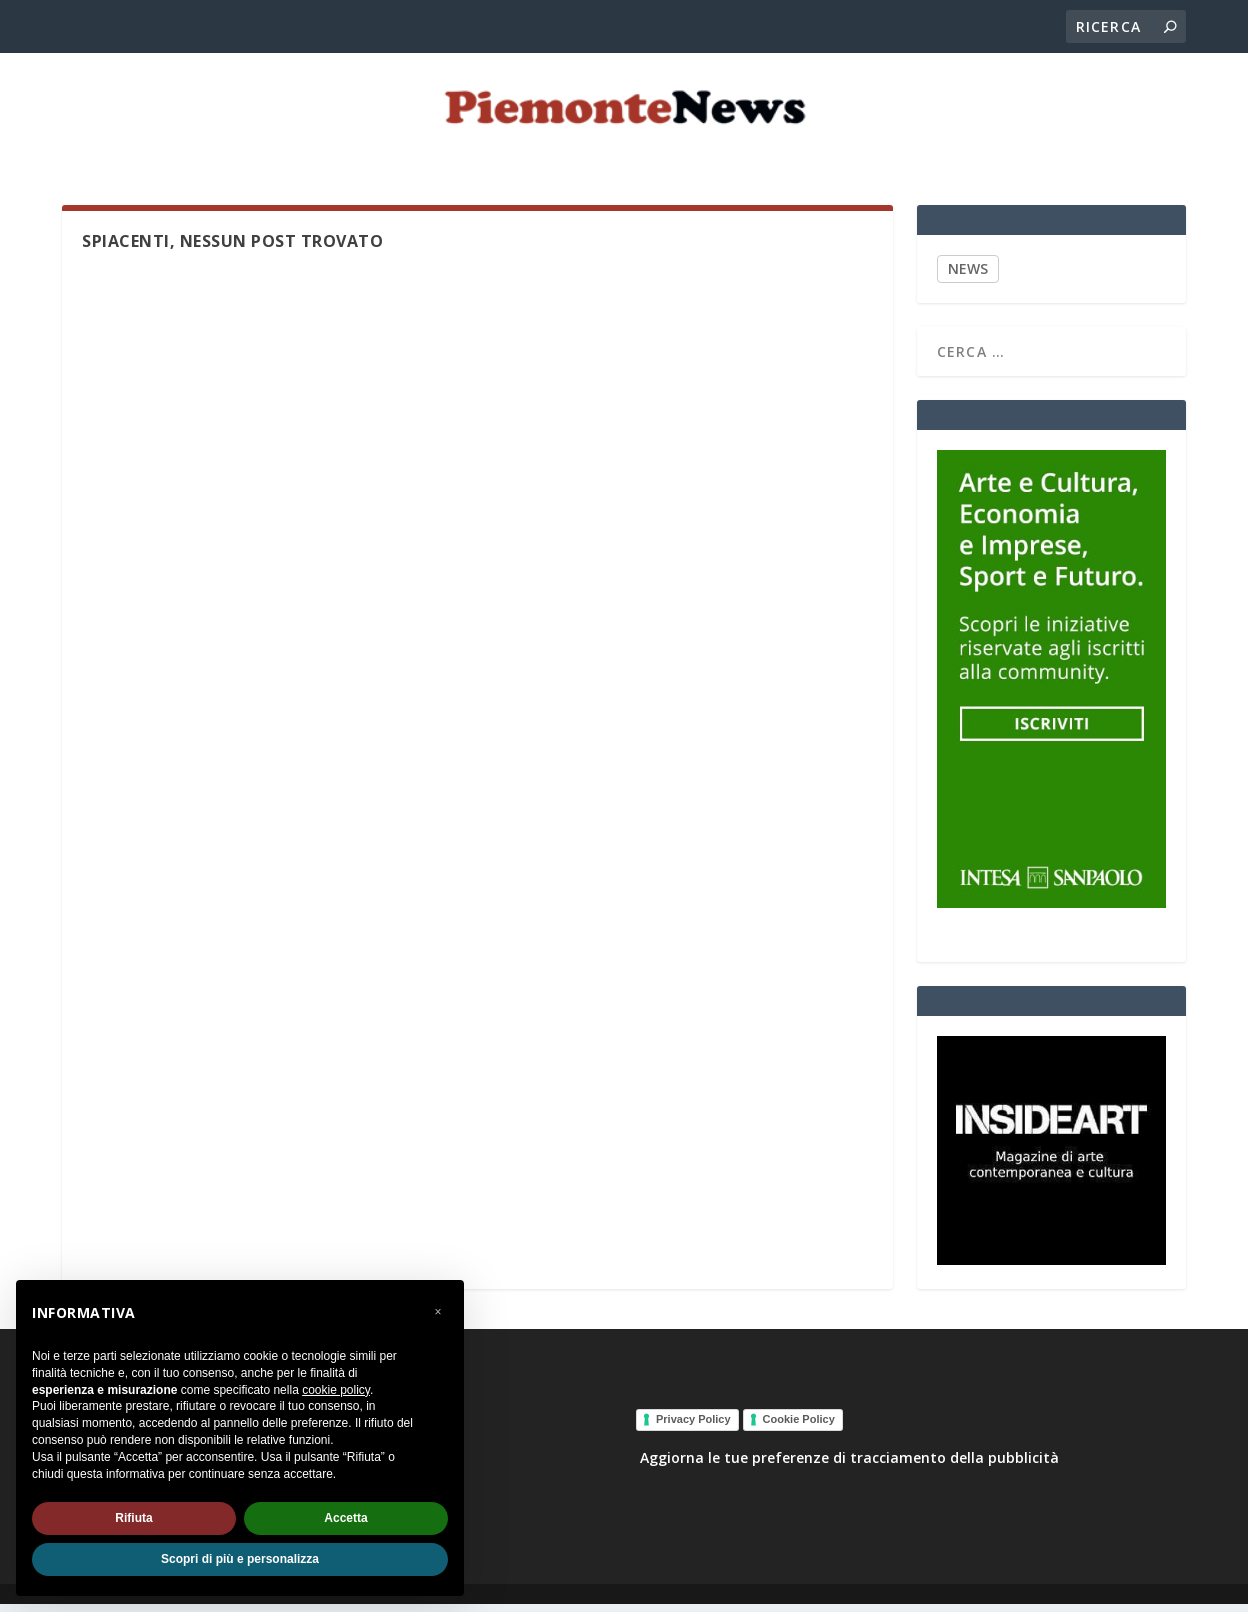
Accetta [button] (345, 1518)
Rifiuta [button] (133, 1518)
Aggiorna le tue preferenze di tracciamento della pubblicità (849, 1465)
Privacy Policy (693, 1427)
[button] (438, 1312)
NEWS (968, 276)
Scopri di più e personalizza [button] (240, 1559)
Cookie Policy (799, 1427)
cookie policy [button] (336, 1390)
